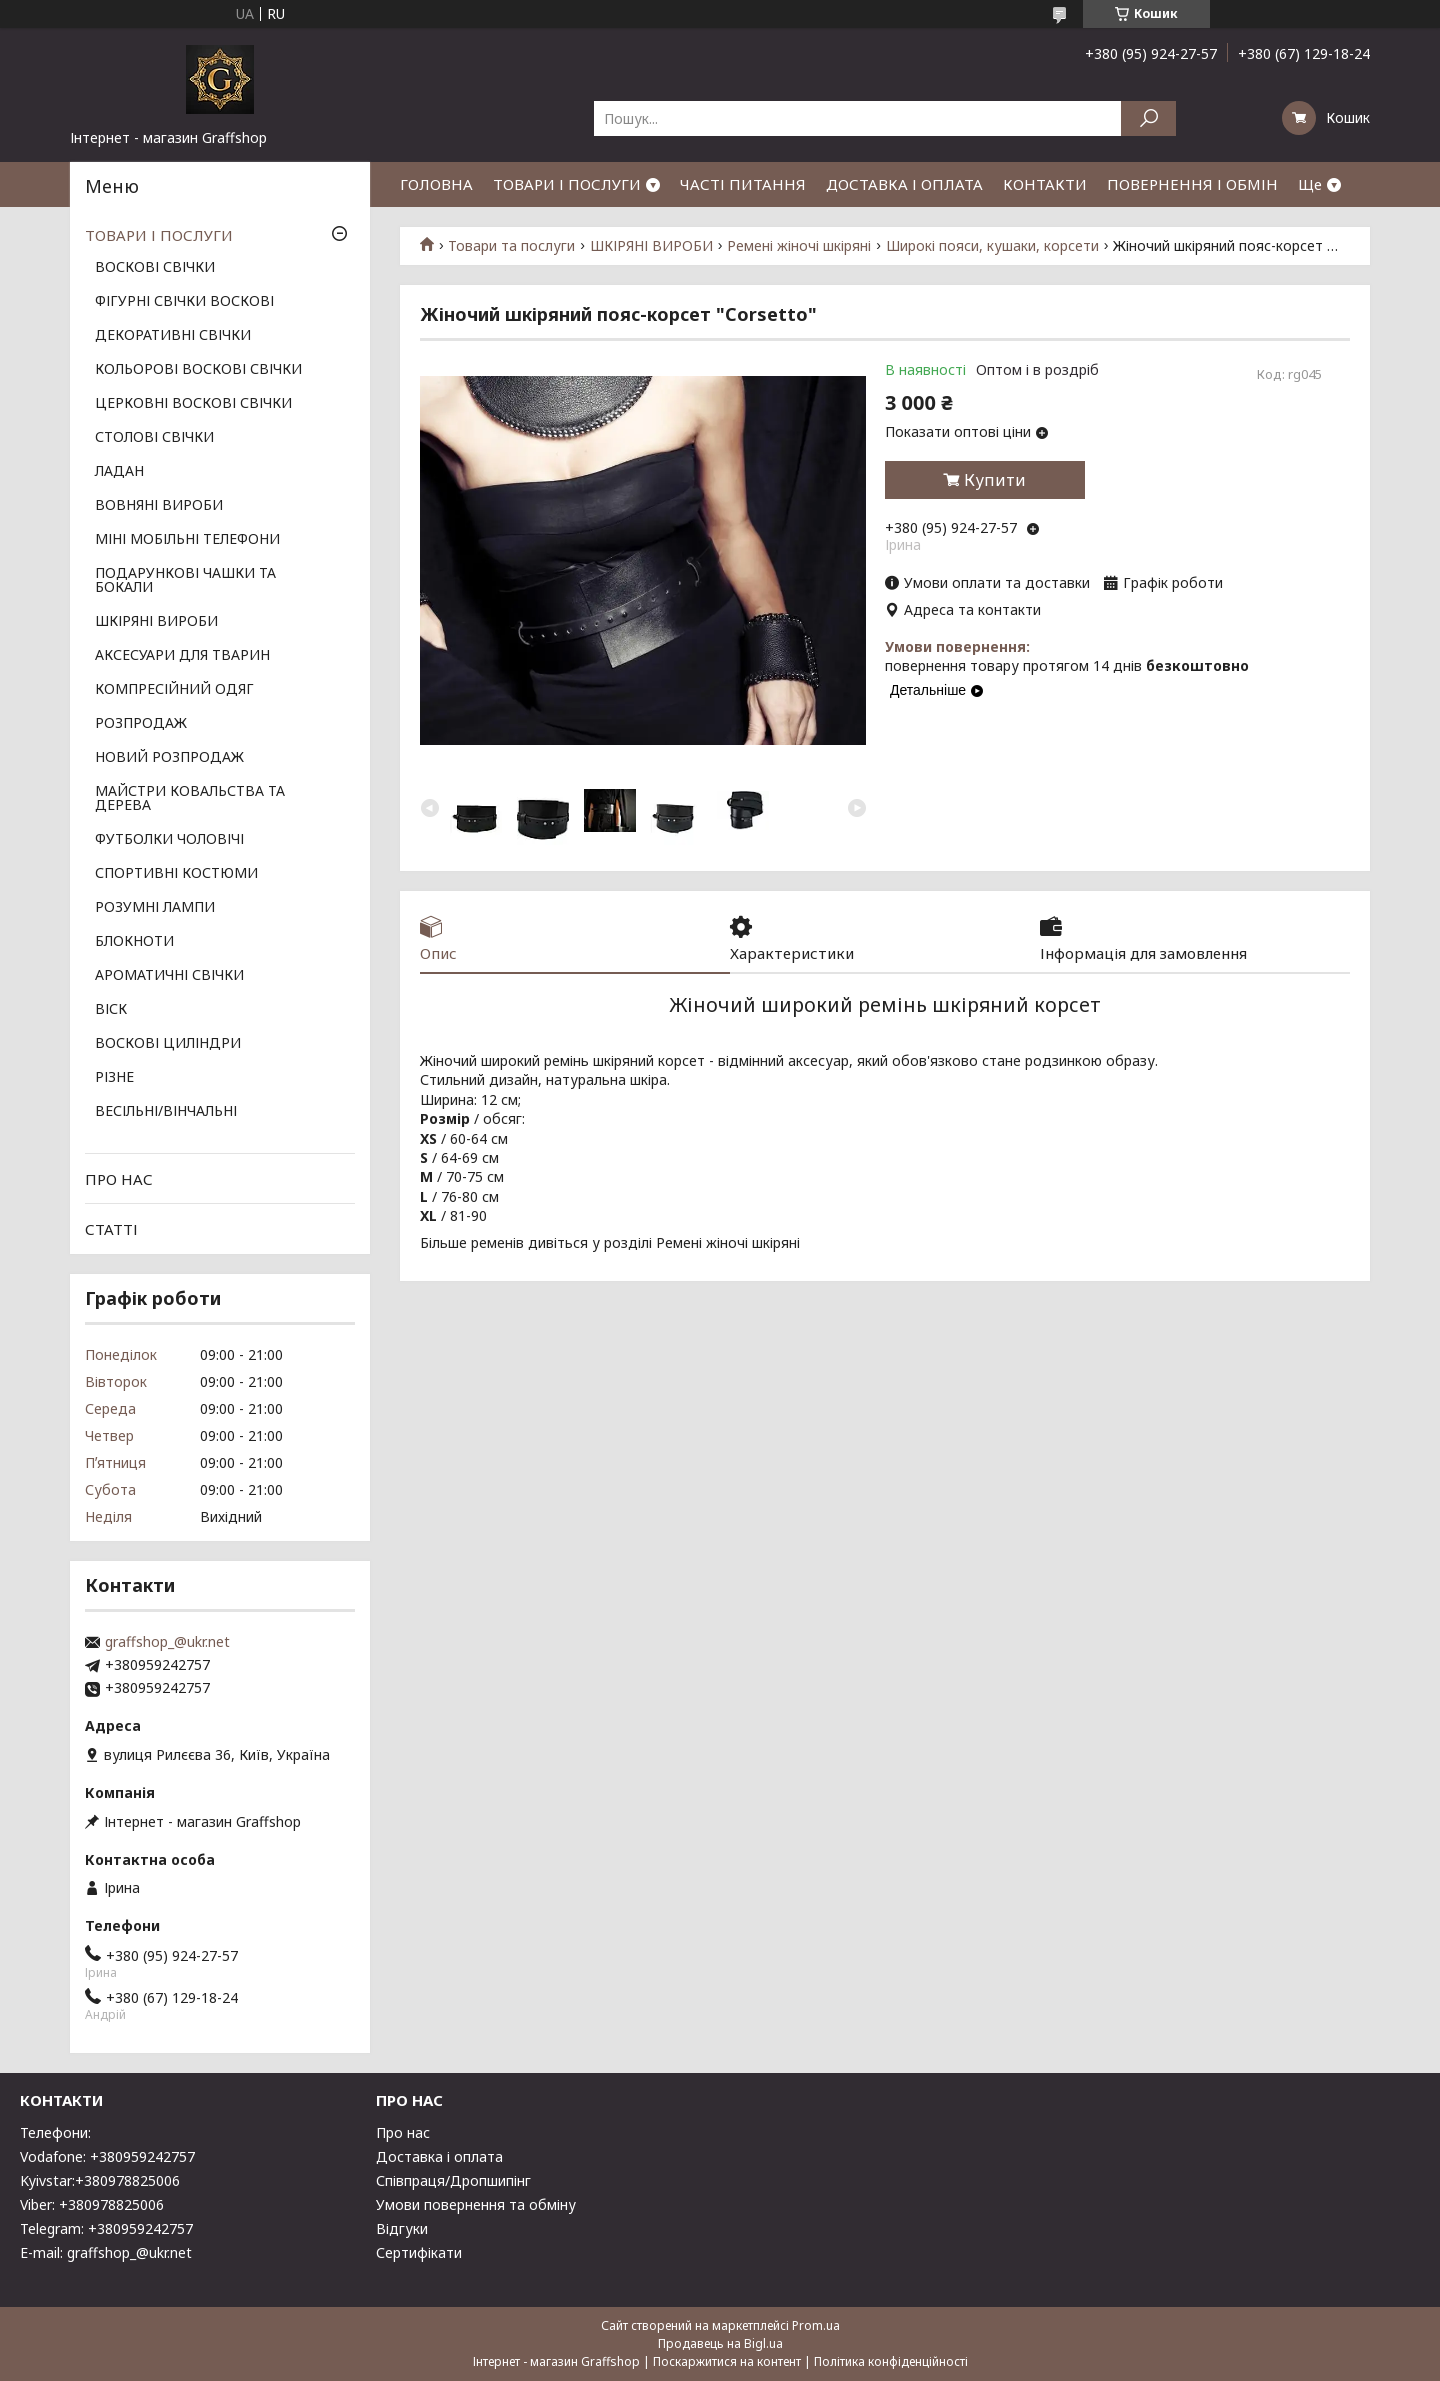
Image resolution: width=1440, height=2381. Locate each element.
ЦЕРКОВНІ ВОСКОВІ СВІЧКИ (193, 404)
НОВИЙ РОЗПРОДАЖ (169, 758)
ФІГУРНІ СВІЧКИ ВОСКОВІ (184, 302)
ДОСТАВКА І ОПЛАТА (904, 184)
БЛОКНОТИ (134, 942)
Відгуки (402, 2228)
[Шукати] (1148, 118)
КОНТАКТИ (1045, 184)
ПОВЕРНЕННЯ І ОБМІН (1192, 184)
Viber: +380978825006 (92, 2204)
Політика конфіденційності (891, 2361)
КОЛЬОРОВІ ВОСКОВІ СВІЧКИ (198, 370)
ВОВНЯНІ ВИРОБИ (159, 506)
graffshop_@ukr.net (167, 1642)
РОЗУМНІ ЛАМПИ (155, 908)
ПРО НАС (119, 1179)
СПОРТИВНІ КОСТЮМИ (176, 874)
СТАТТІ (111, 1229)
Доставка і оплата (439, 2156)
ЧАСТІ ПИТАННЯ (743, 184)
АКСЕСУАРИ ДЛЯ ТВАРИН (182, 656)
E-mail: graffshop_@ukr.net (106, 2252)
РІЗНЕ (114, 1078)
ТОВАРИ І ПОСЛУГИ (567, 184)
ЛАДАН (119, 472)
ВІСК (111, 1010)
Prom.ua (816, 2325)
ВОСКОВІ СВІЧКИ (155, 268)
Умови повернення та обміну (476, 2204)
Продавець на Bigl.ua (720, 2343)
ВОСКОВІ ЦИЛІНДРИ (168, 1044)
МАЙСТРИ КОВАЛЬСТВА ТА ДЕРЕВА (190, 799)
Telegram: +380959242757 (106, 2228)
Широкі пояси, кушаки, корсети (992, 246)
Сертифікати (419, 2252)
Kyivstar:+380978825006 (100, 2180)
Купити (995, 480)
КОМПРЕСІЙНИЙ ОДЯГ (174, 690)
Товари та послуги (511, 246)
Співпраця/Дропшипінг (453, 2180)
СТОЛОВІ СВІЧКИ (154, 438)
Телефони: (55, 2132)
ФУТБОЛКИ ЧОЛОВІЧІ (169, 840)
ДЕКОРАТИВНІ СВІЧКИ (173, 336)
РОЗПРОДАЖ (141, 724)
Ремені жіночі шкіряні (799, 246)
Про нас (403, 2132)
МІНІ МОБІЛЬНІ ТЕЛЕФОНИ (187, 540)
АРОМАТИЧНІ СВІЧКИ (169, 976)
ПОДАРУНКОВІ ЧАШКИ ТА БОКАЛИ (185, 581)
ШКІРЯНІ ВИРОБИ (651, 246)
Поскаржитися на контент (727, 2361)
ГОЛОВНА (436, 184)
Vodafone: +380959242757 (107, 2156)
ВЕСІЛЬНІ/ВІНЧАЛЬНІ (166, 1112)
